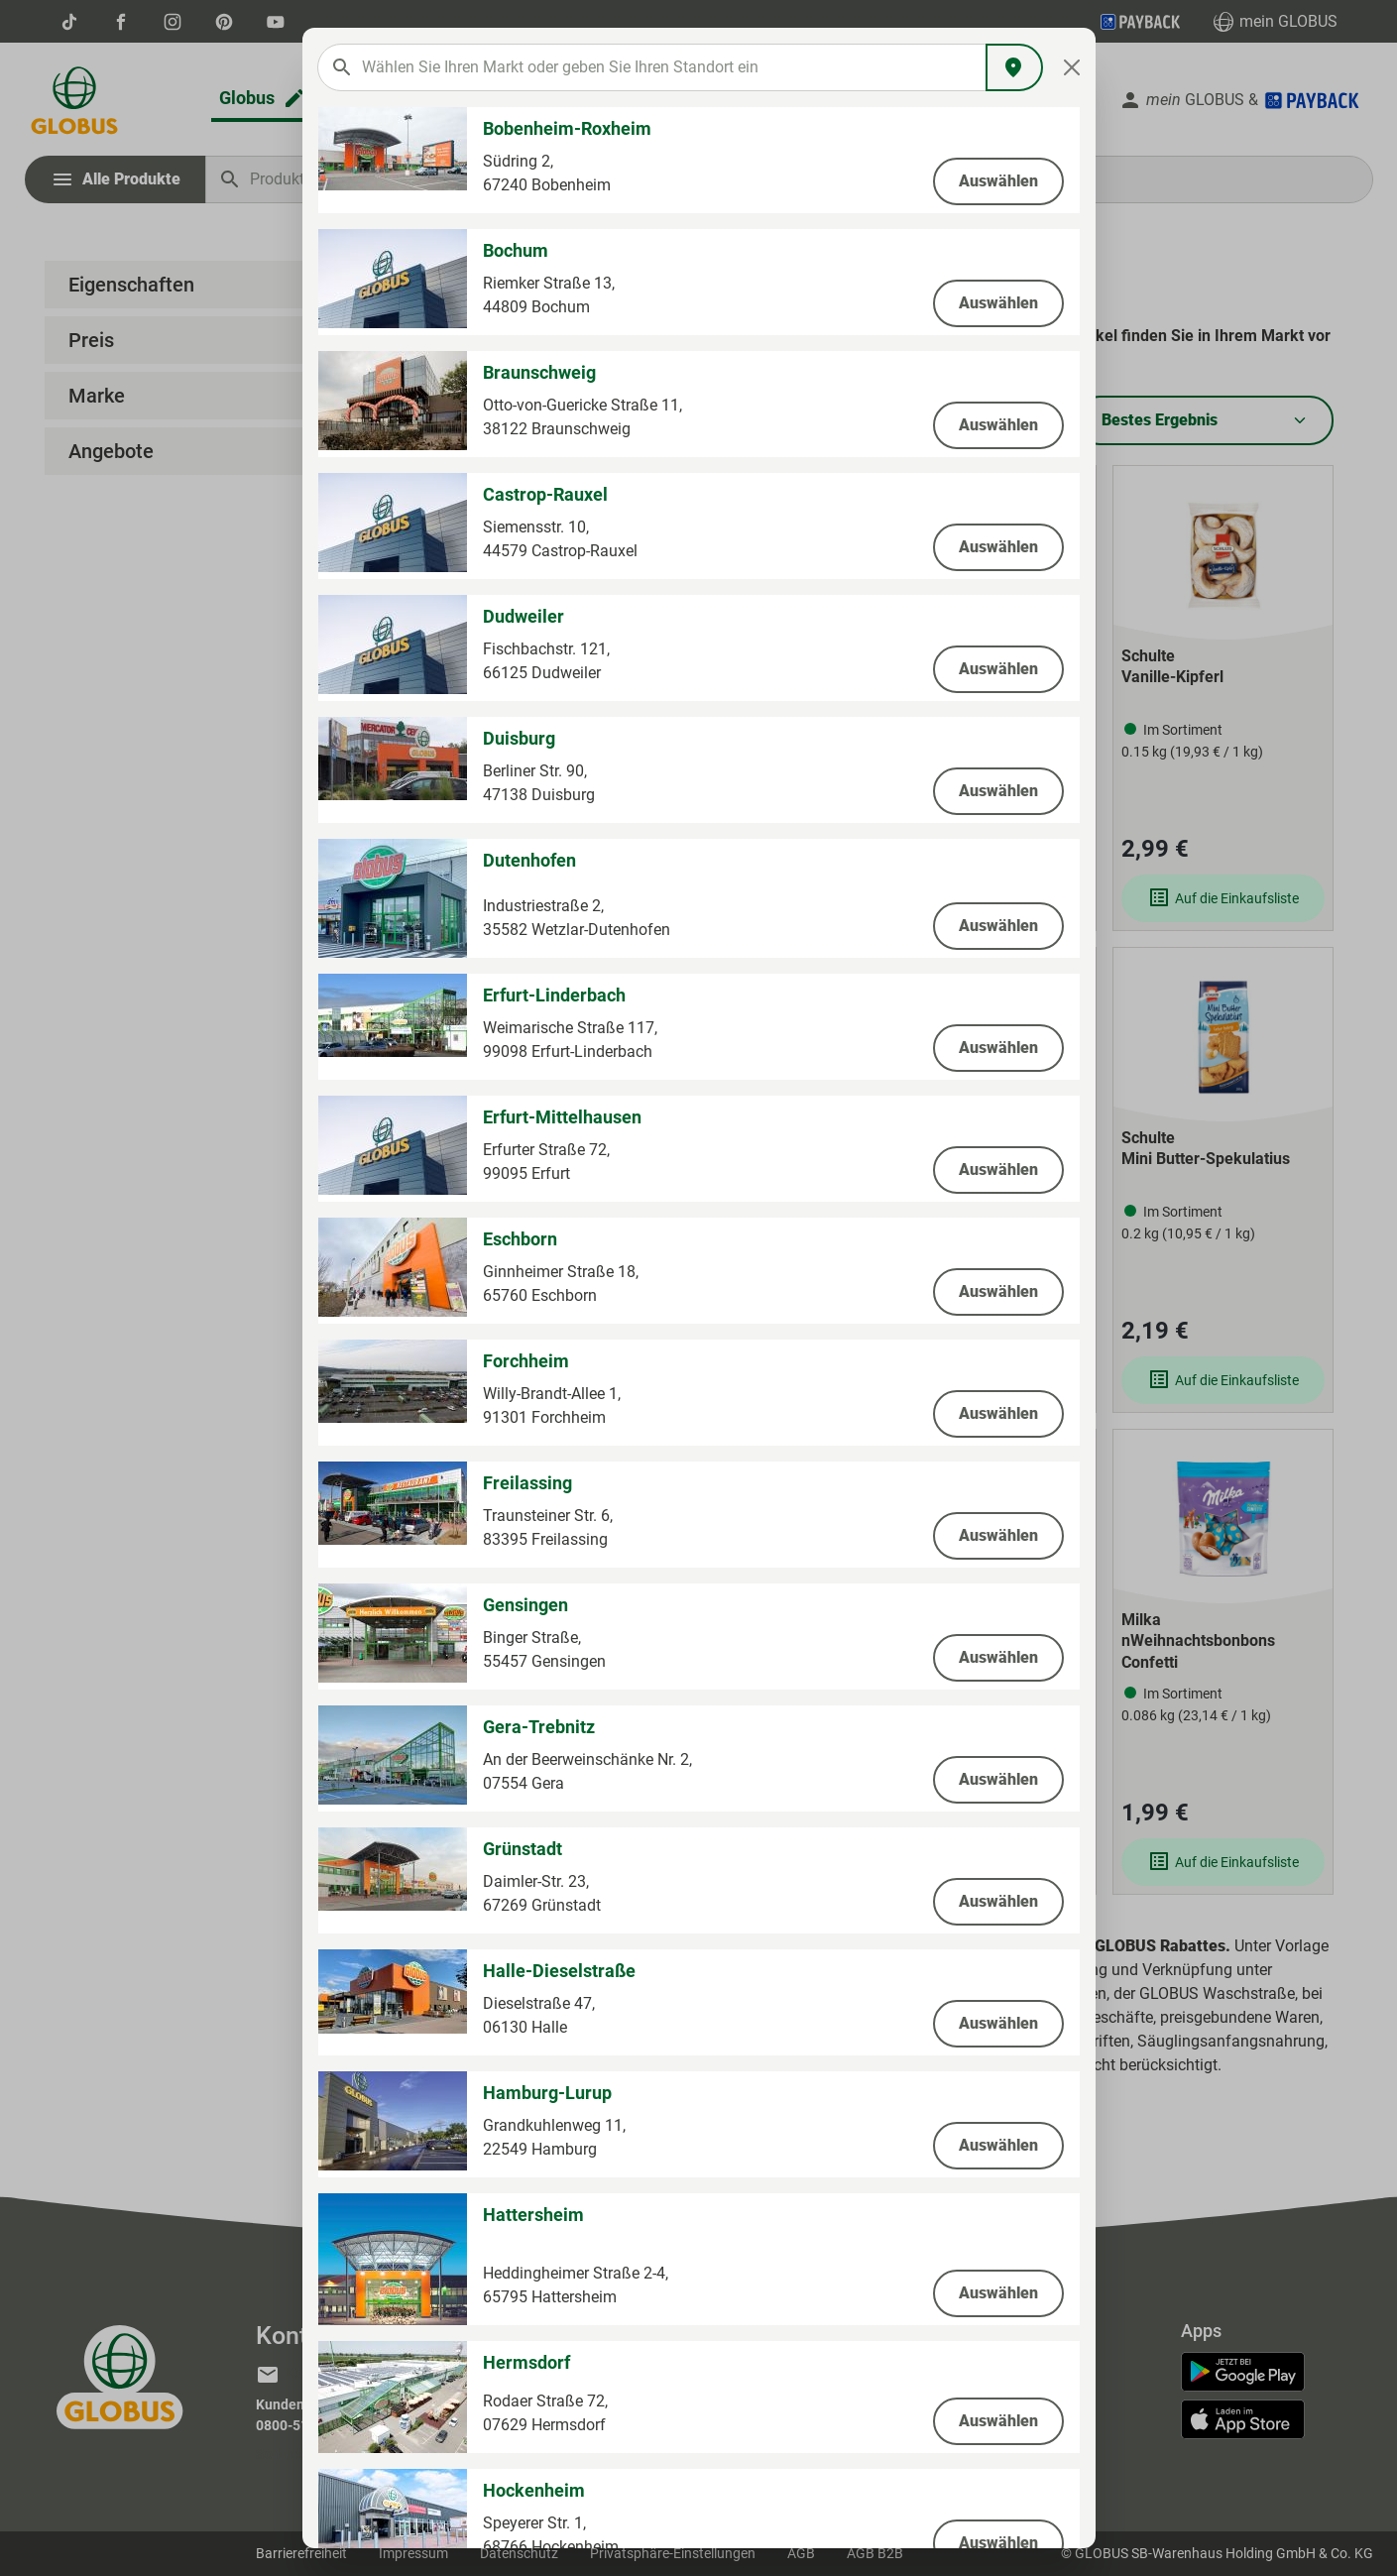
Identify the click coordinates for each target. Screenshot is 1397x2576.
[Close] (1071, 67)
